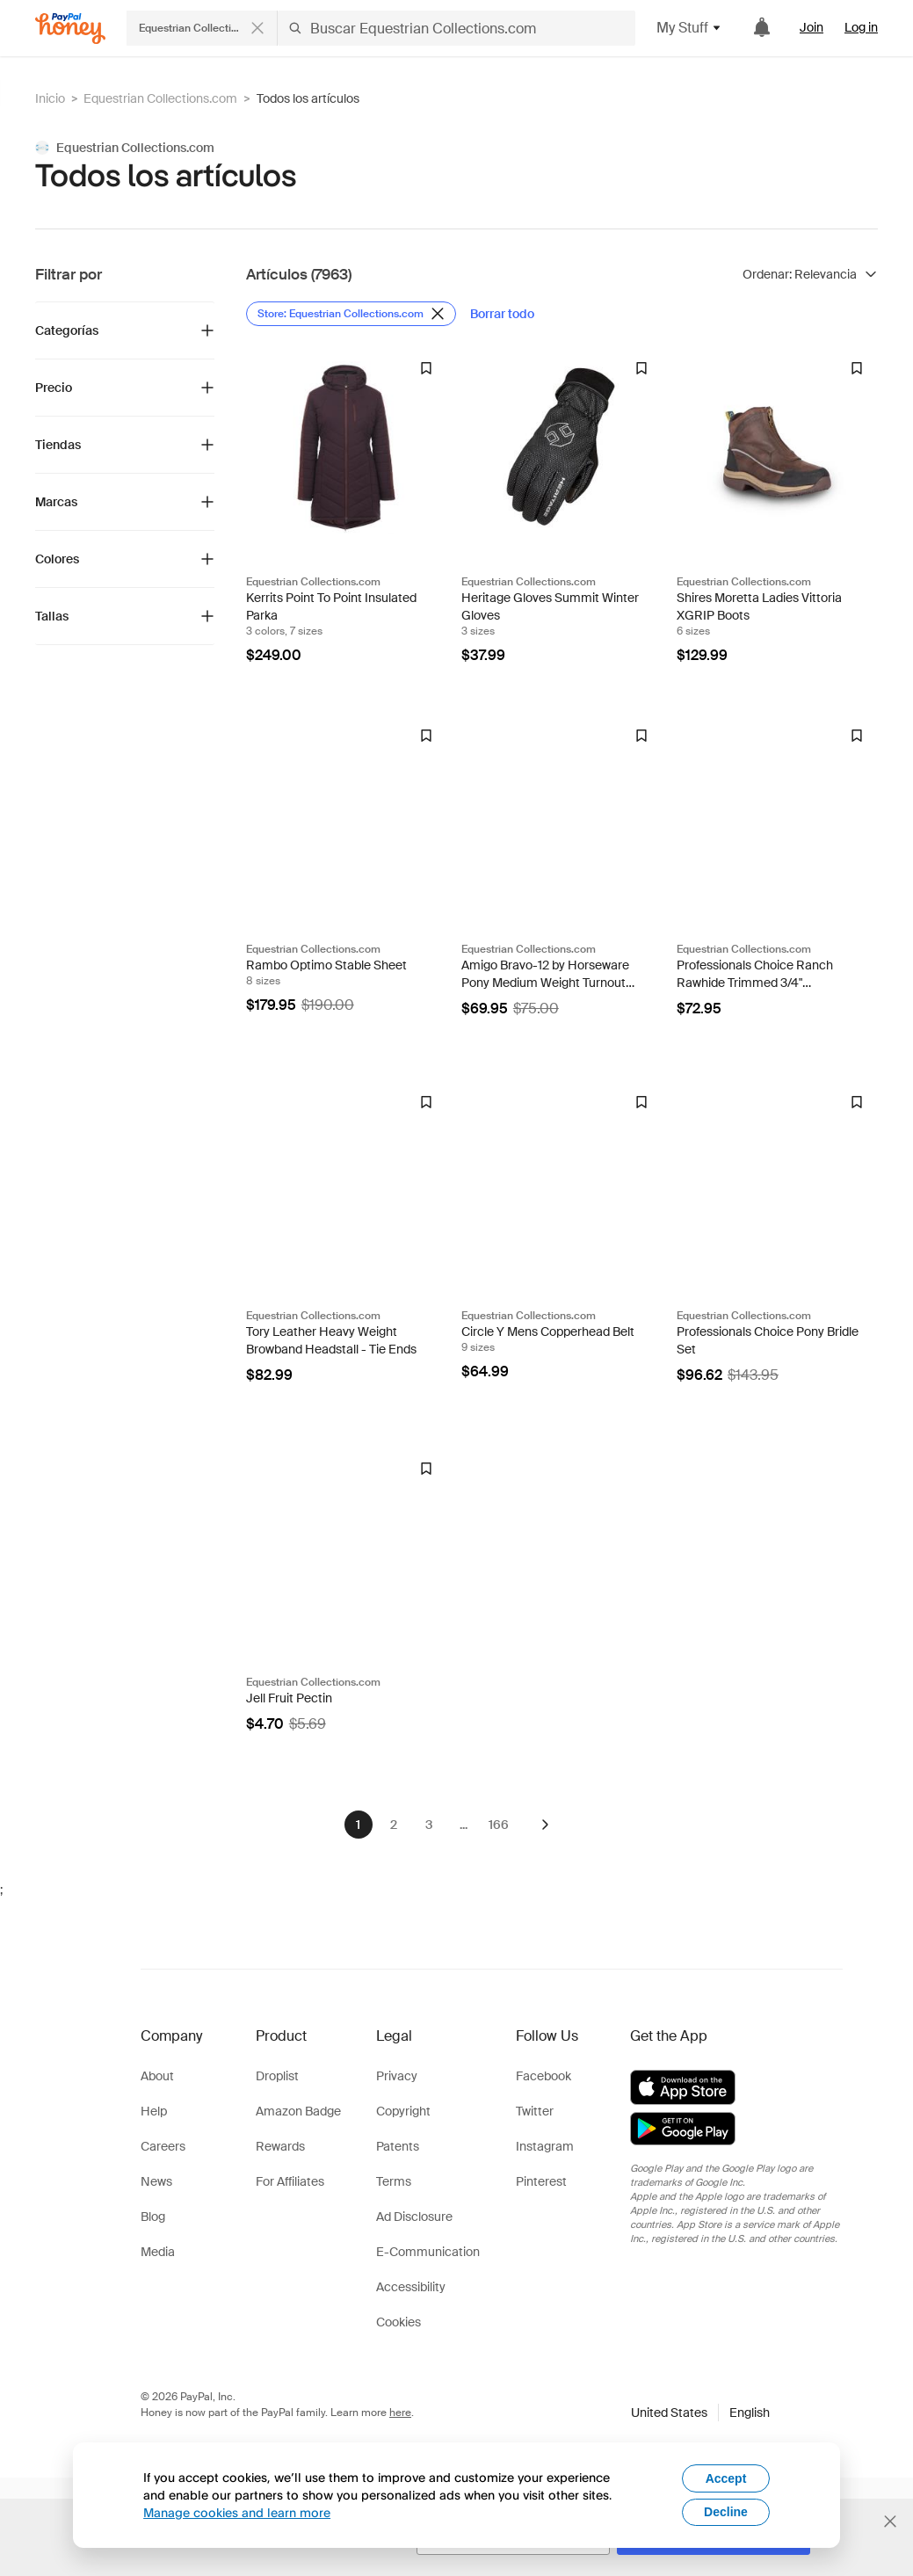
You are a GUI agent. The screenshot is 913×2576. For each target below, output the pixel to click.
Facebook (543, 2076)
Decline (726, 2512)
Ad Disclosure (414, 2216)
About (157, 2076)
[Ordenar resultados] (810, 274)
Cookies (398, 2322)
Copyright (403, 2111)
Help (154, 2111)
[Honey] (70, 28)
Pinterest (541, 2181)
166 (499, 1824)
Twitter (535, 2111)
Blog (153, 2216)
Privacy (396, 2076)
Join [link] (811, 27)
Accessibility (411, 2287)
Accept (726, 2478)
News (156, 2181)
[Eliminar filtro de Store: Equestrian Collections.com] (351, 313)
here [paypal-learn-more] (400, 2412)
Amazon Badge (298, 2111)
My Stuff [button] (689, 27)
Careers (163, 2146)
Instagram (545, 2146)
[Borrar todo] (502, 314)
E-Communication (428, 2252)
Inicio (50, 98)
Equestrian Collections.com (160, 98)
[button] (700, 2412)
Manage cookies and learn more (236, 2512)
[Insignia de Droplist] (426, 368)
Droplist (277, 2076)
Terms (393, 2181)
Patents (397, 2146)
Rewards (280, 2146)
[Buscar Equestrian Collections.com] (456, 28)
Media (158, 2252)
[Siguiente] (545, 1824)
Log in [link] (861, 27)
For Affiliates (290, 2181)
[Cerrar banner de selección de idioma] (890, 2521)
